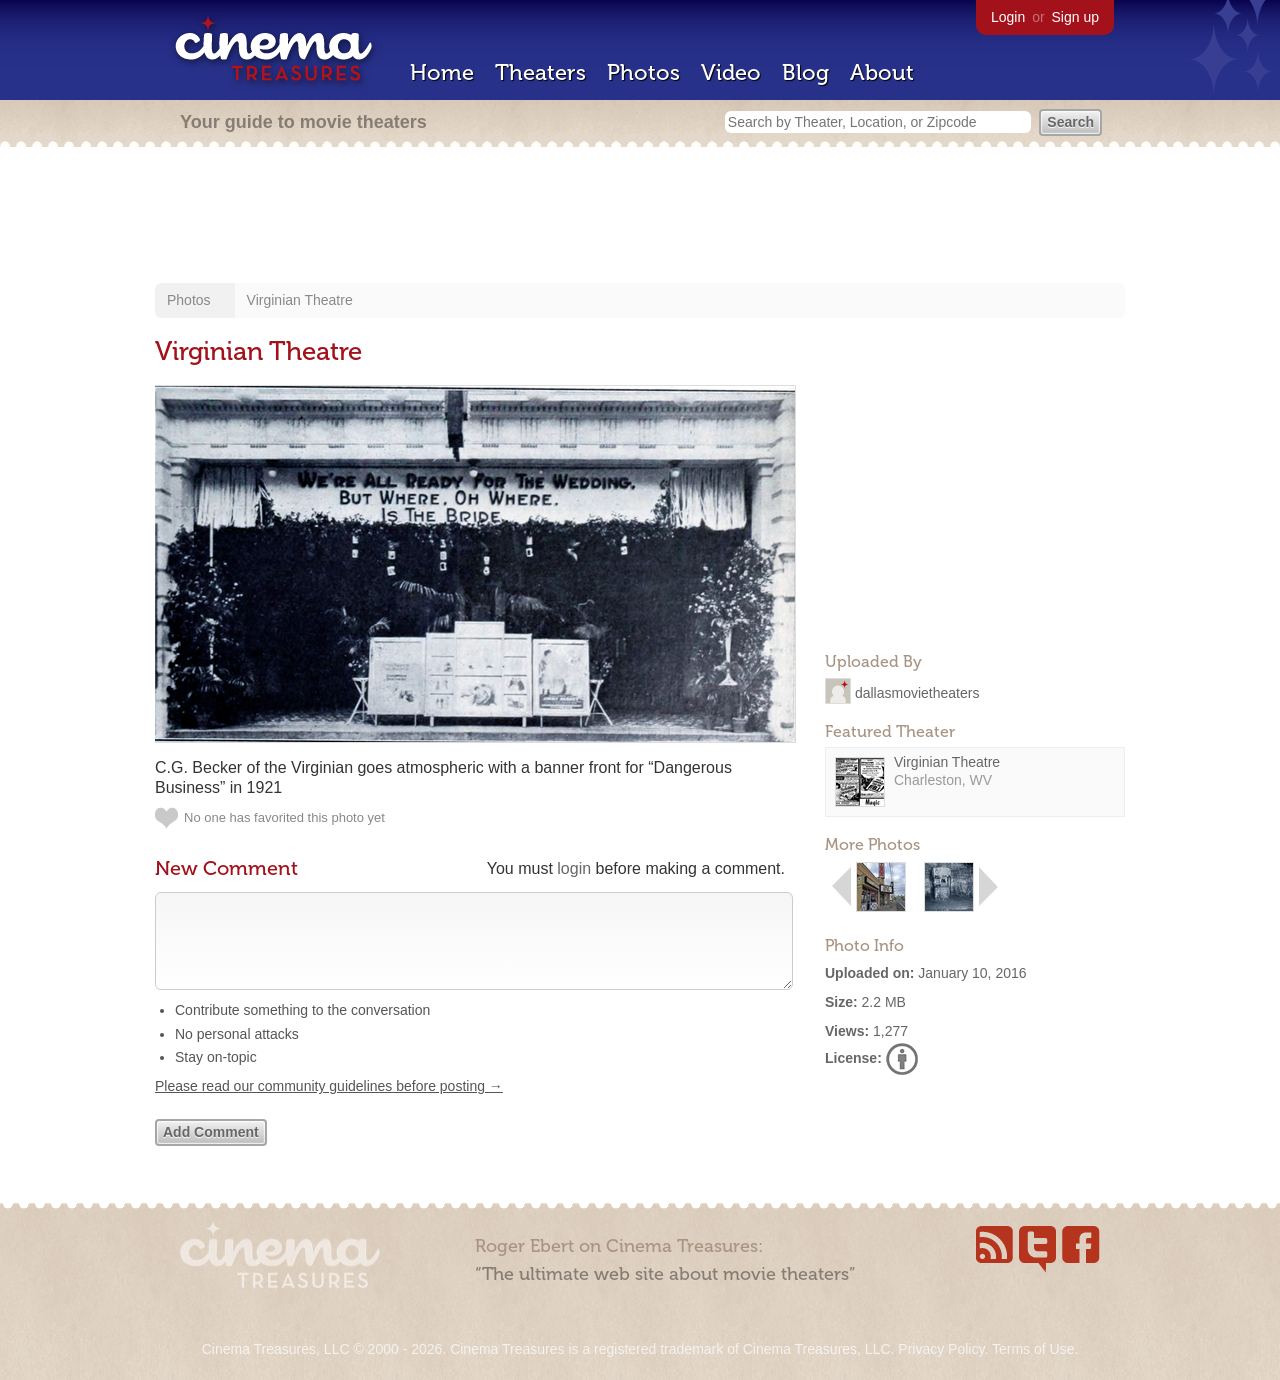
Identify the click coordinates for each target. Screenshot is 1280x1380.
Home (442, 72)
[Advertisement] (640, 217)
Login (1008, 17)
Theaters (540, 72)
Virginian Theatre (300, 300)
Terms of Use (1033, 1349)
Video (731, 72)
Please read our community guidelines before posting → (329, 1106)
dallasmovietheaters (917, 692)
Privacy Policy (941, 1349)
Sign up (1075, 17)
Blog (805, 72)
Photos (643, 72)
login (574, 868)
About (882, 72)
